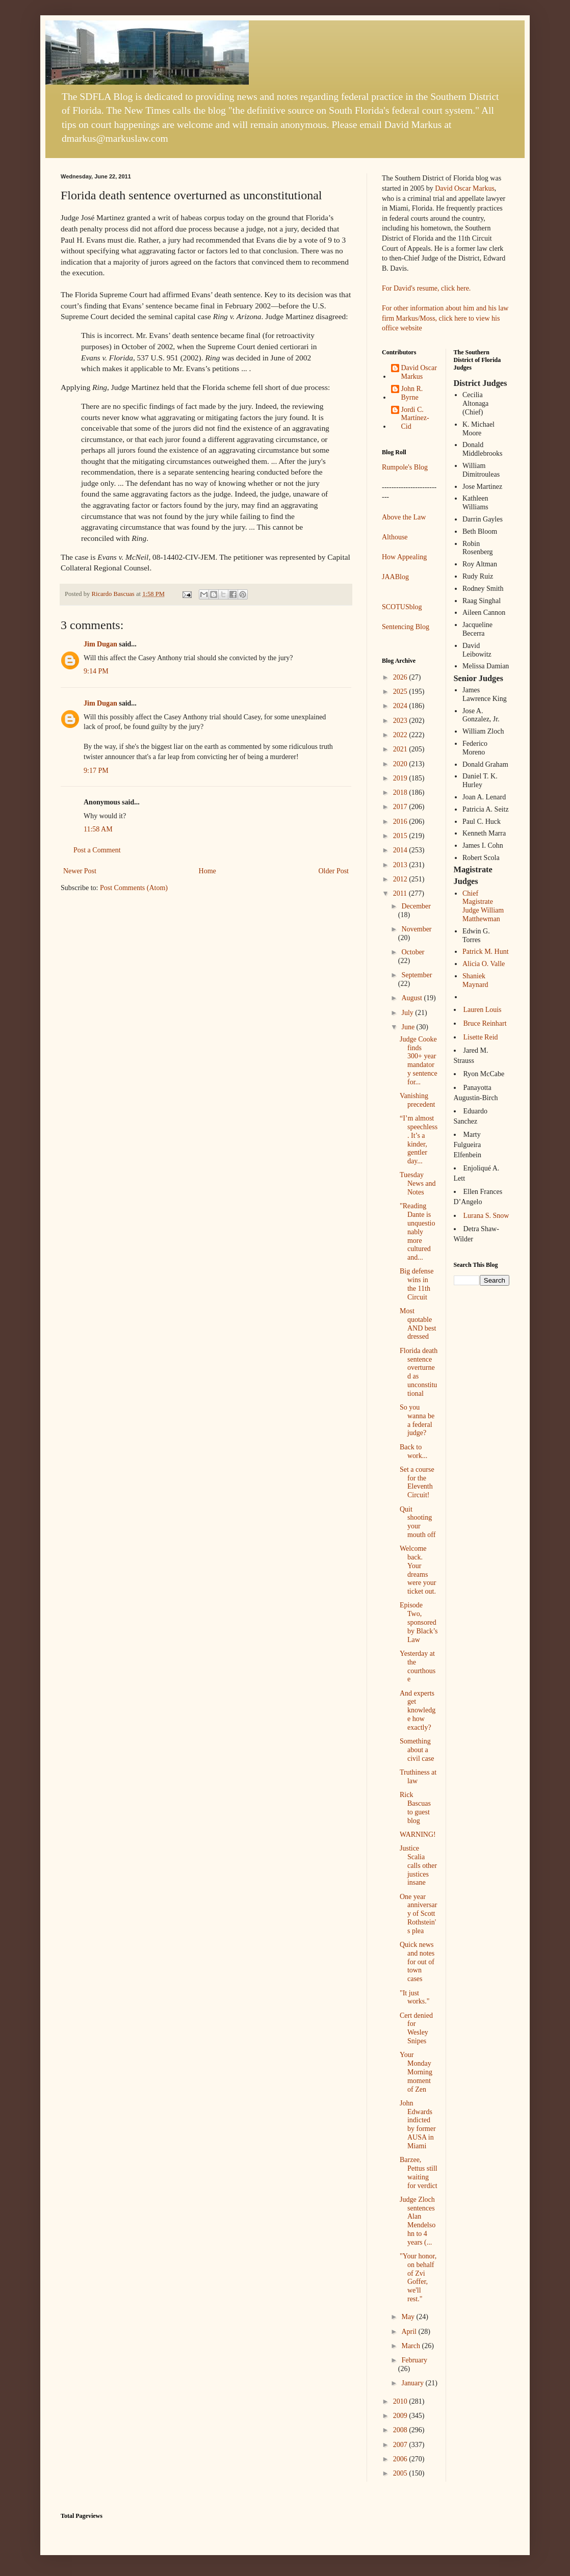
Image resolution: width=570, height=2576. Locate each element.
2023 (401, 720)
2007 (401, 2445)
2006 (401, 2459)
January (413, 2383)
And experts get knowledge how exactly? (417, 1710)
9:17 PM (96, 770)
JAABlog (395, 577)
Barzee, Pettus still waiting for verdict (418, 2172)
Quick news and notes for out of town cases (417, 1962)
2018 (401, 792)
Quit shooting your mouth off (417, 1522)
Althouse (395, 537)
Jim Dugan (100, 644)
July (408, 1013)
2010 (401, 2401)
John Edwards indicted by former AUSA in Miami (418, 2124)
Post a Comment (97, 850)
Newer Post (79, 871)
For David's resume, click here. (426, 288)
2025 (401, 691)
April (409, 2331)
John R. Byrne (412, 393)
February (414, 2360)
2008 (401, 2430)
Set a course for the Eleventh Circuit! (417, 1482)
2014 (401, 850)
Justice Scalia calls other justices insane (418, 1865)
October (412, 952)
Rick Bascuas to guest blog (415, 1807)
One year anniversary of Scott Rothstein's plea (418, 1914)
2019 (401, 778)
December (416, 906)
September (416, 975)
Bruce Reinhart (485, 1023)
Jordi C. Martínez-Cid (415, 418)
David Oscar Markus (465, 188)
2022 (401, 735)
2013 (401, 865)
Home (207, 871)
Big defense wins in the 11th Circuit (416, 1283)
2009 (401, 2415)
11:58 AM (98, 829)
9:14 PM (96, 671)
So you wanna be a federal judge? (417, 1420)
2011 (401, 893)
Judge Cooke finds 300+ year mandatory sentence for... (418, 1060)
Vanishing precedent (417, 1100)
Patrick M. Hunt (485, 951)
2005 (401, 2473)
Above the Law (404, 517)
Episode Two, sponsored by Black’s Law (419, 1622)
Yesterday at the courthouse (417, 1666)
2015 (401, 836)
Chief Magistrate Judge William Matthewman (483, 906)
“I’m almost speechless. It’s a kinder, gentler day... (418, 1139)
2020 (401, 764)
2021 (401, 749)
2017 (401, 807)
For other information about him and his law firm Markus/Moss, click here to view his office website (445, 318)
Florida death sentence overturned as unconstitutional (418, 1372)
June (408, 1027)
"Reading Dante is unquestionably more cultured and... (417, 1231)
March (411, 2346)
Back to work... (413, 1451)
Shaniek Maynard (475, 980)
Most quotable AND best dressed (418, 1323)
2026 (401, 677)
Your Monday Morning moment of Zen (416, 2072)
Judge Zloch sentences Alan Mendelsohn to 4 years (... (417, 2221)
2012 (401, 879)
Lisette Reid (480, 1037)
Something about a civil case (417, 1749)
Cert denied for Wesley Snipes (416, 2028)
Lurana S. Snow (486, 1215)
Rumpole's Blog (405, 467)
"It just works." (414, 1997)
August (412, 998)
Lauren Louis (482, 1009)
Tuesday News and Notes (418, 1183)
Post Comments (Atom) (134, 888)
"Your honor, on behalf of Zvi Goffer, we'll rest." (418, 2277)
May (408, 2317)
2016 (401, 821)
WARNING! (418, 1834)
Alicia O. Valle (483, 964)
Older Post (334, 871)
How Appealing (404, 557)
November (416, 929)
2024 (401, 706)
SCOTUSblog (402, 607)
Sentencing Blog (405, 627)
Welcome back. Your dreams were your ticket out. (418, 1570)
